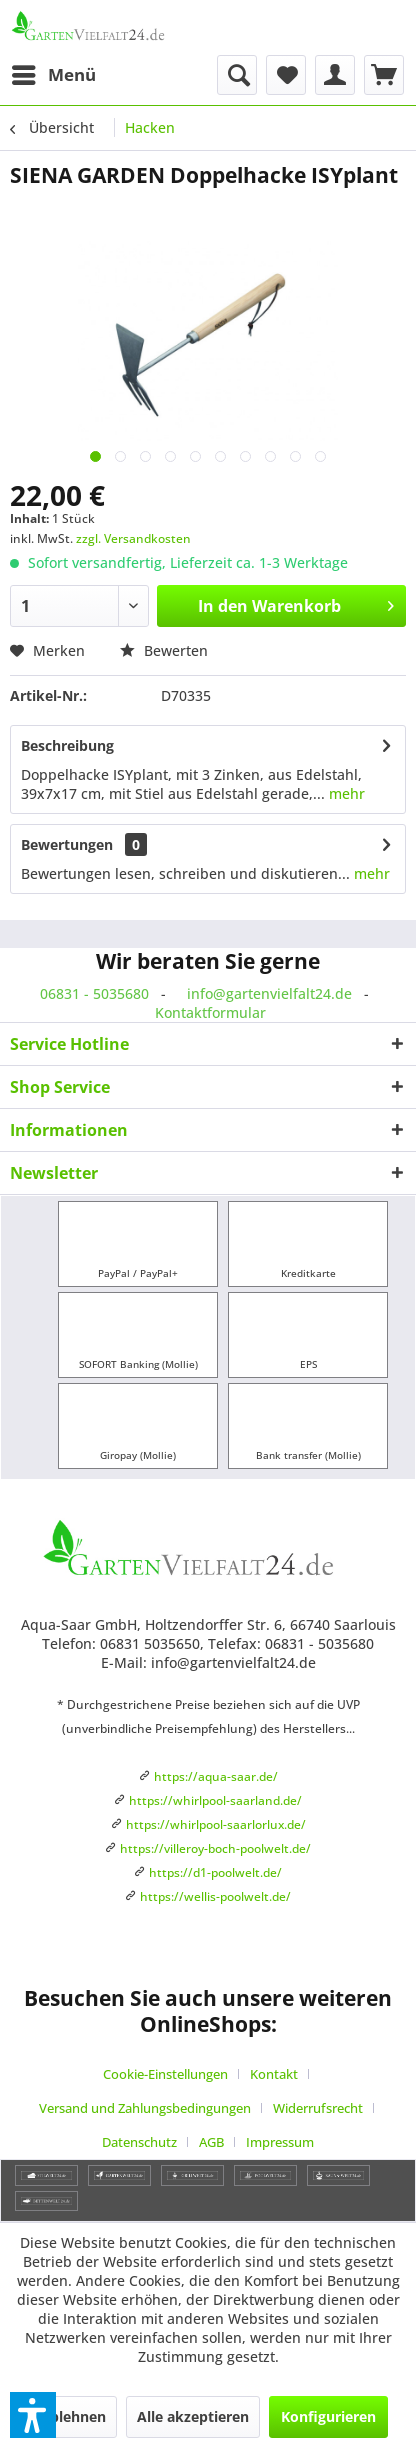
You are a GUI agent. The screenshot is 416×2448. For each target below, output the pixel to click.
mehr (345, 793)
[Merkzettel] (286, 75)
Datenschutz (139, 2142)
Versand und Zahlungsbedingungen (145, 2108)
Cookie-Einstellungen (165, 2074)
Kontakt (274, 2074)
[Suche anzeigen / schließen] (237, 75)
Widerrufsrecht (318, 2108)
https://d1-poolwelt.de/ (215, 1872)
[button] (33, 2415)
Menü (54, 72)
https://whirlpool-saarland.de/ (215, 1800)
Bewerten (164, 650)
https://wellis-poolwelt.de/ (215, 1896)
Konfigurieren (328, 2416)
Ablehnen (73, 2416)
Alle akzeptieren (193, 2416)
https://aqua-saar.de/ (216, 1776)
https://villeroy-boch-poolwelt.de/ (215, 1848)
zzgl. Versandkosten (133, 538)
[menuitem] (53, 75)
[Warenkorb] (384, 75)
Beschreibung (67, 745)
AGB (211, 2142)
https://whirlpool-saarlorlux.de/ (216, 1824)
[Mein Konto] (335, 75)
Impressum (280, 2142)
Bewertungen (67, 844)
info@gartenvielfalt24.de (269, 993)
